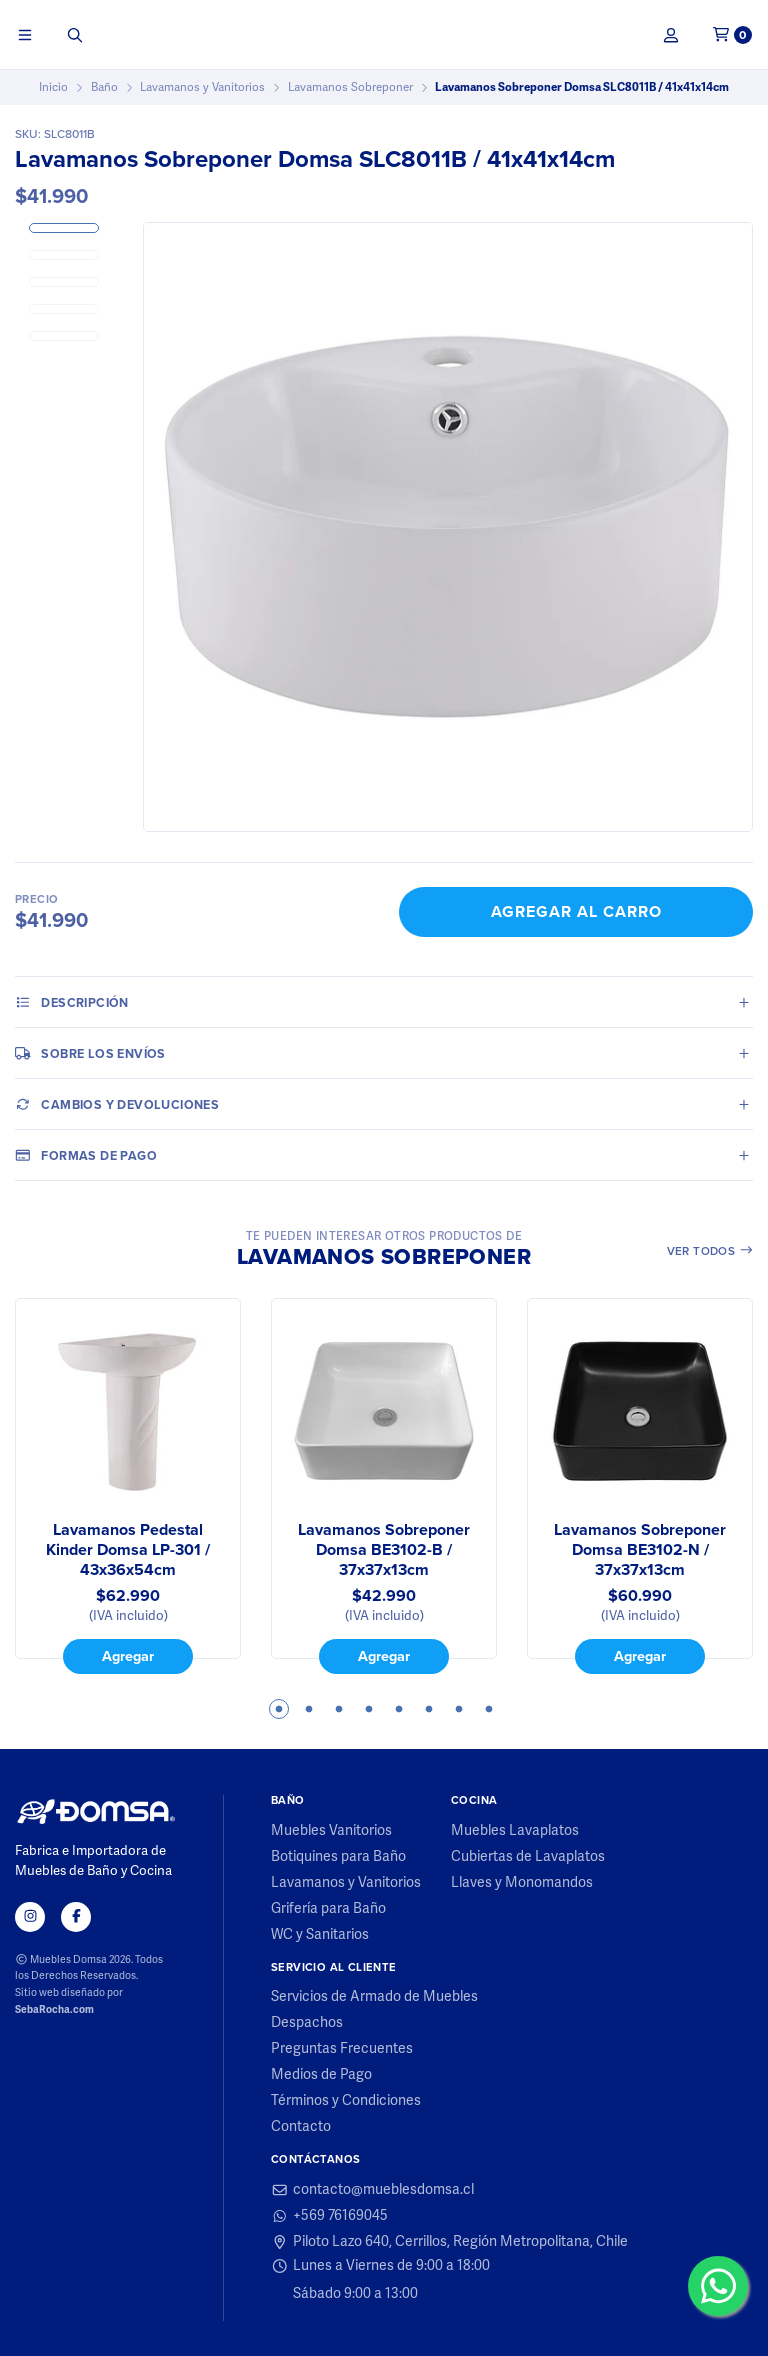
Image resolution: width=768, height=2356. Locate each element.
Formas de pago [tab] (86, 1155)
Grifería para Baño (328, 1909)
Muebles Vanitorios (331, 1831)
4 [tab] (369, 1709)
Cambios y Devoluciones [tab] (117, 1104)
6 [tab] (429, 1709)
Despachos (307, 2023)
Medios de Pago (321, 2075)
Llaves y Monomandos (522, 1883)
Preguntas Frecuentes (342, 2049)
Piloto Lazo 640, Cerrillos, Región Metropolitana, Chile (449, 2242)
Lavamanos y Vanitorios (202, 87)
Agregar (128, 1656)
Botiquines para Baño (338, 1857)
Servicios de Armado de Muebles (374, 1997)
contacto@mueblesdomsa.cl (372, 2190)
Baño (104, 87)
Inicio (53, 87)
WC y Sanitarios (320, 1935)
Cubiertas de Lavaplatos (528, 1857)
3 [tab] (339, 1709)
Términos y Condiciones (346, 2101)
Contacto (301, 2127)
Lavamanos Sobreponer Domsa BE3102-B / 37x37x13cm (384, 1550)
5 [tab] (399, 1709)
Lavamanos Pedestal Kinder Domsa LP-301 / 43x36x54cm (128, 1550)
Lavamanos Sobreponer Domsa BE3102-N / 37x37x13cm (640, 1550)
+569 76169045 (329, 2216)
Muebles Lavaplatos (515, 1831)
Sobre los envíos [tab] (90, 1053)
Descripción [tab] (72, 1002)
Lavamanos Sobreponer (350, 87)
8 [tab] (489, 1709)
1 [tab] (279, 1709)
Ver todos (710, 1251)
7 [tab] (459, 1709)
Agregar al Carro (576, 911)
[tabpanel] (128, 1486)
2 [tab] (309, 1709)
